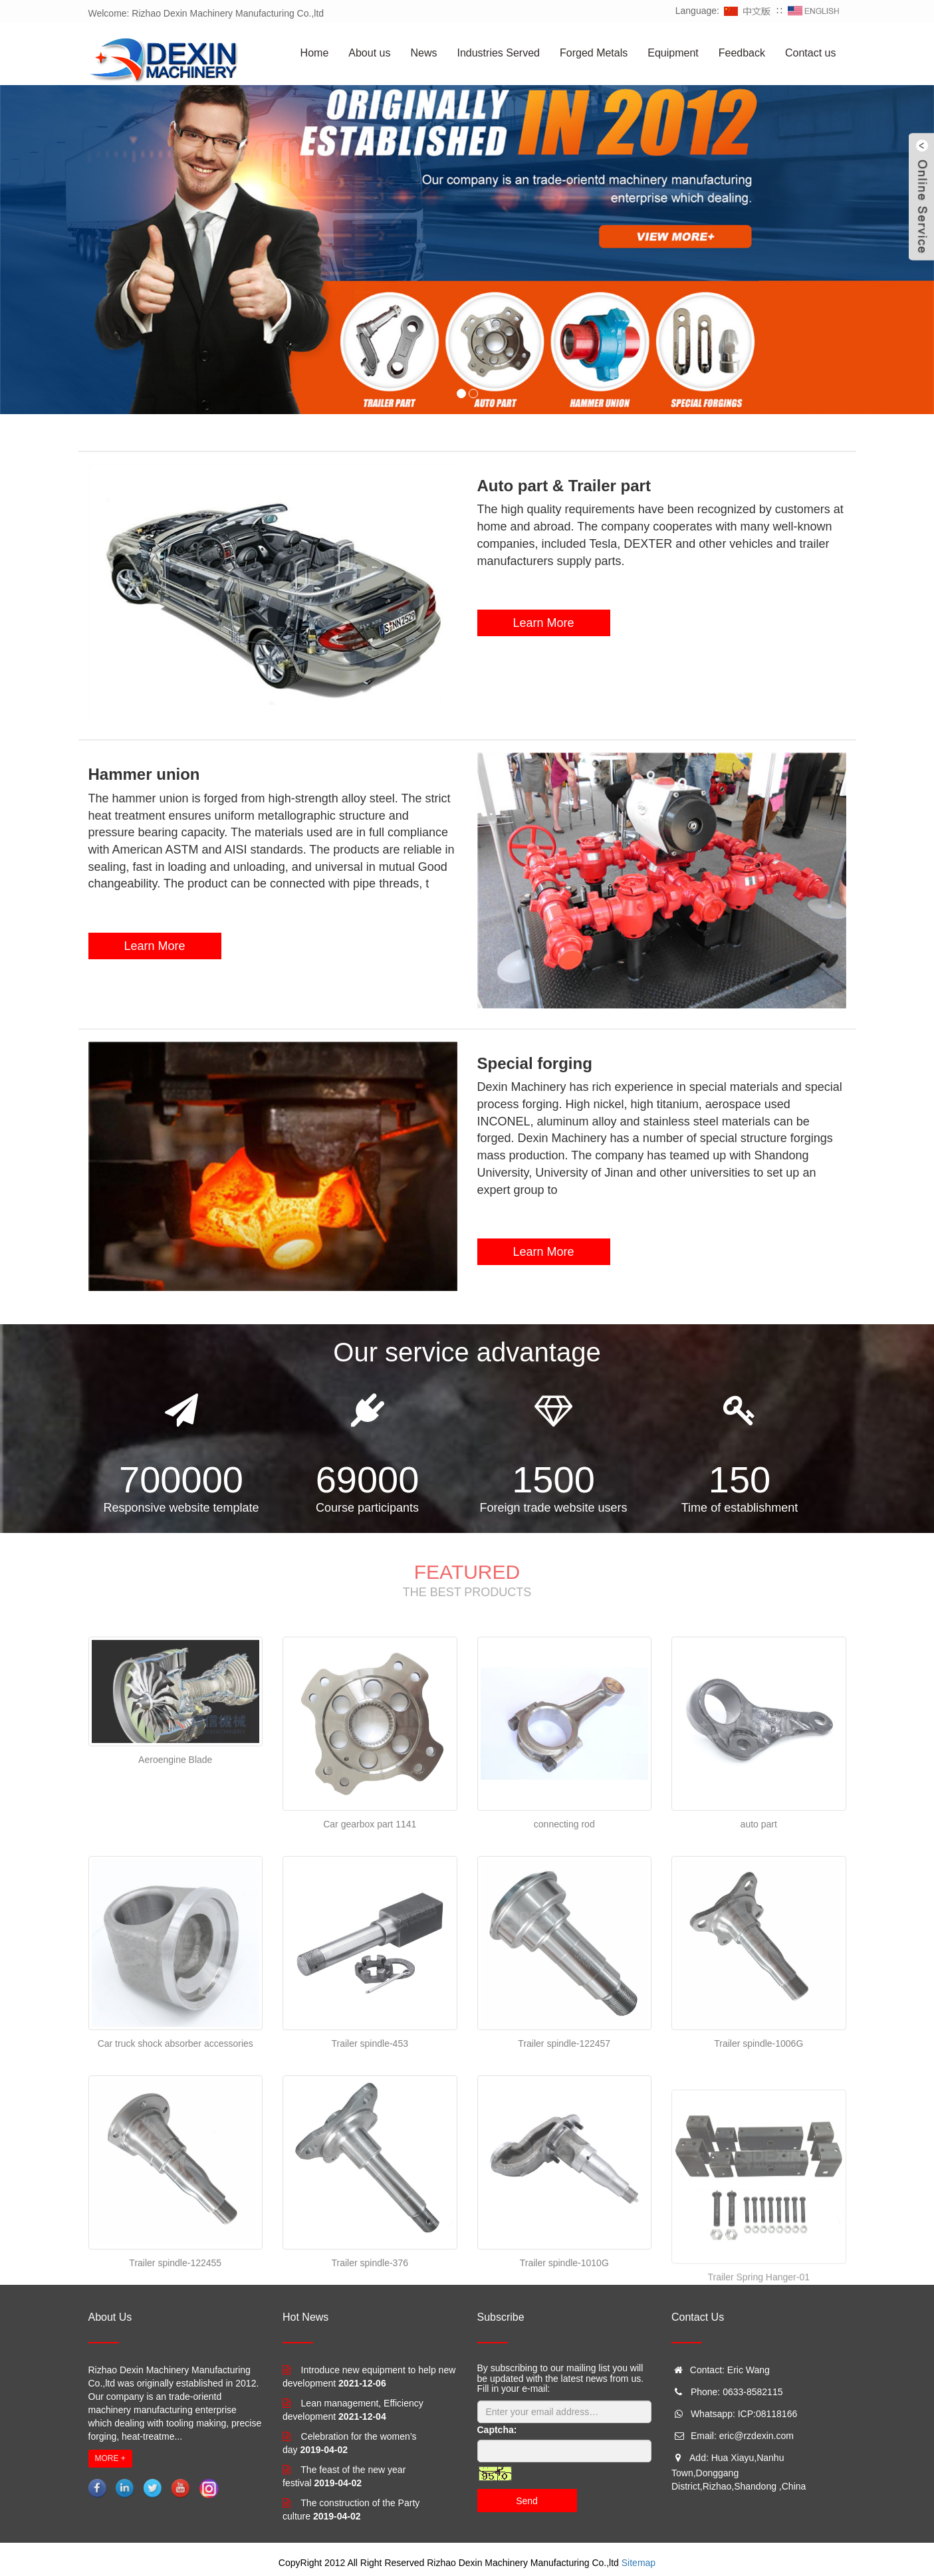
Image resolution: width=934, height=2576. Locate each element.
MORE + (110, 2458)
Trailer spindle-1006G (758, 2142)
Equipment (673, 53)
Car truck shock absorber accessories (175, 2142)
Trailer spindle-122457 (564, 2142)
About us (369, 53)
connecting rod (564, 1922)
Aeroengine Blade (175, 1857)
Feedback (742, 53)
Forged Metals (594, 53)
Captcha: (497, 2429)
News (423, 53)
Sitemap (638, 2562)
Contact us (810, 53)
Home (314, 53)
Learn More (543, 623)
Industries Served (498, 53)
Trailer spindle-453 (370, 2142)
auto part (759, 1922)
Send (527, 2501)
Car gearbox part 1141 (369, 1922)
